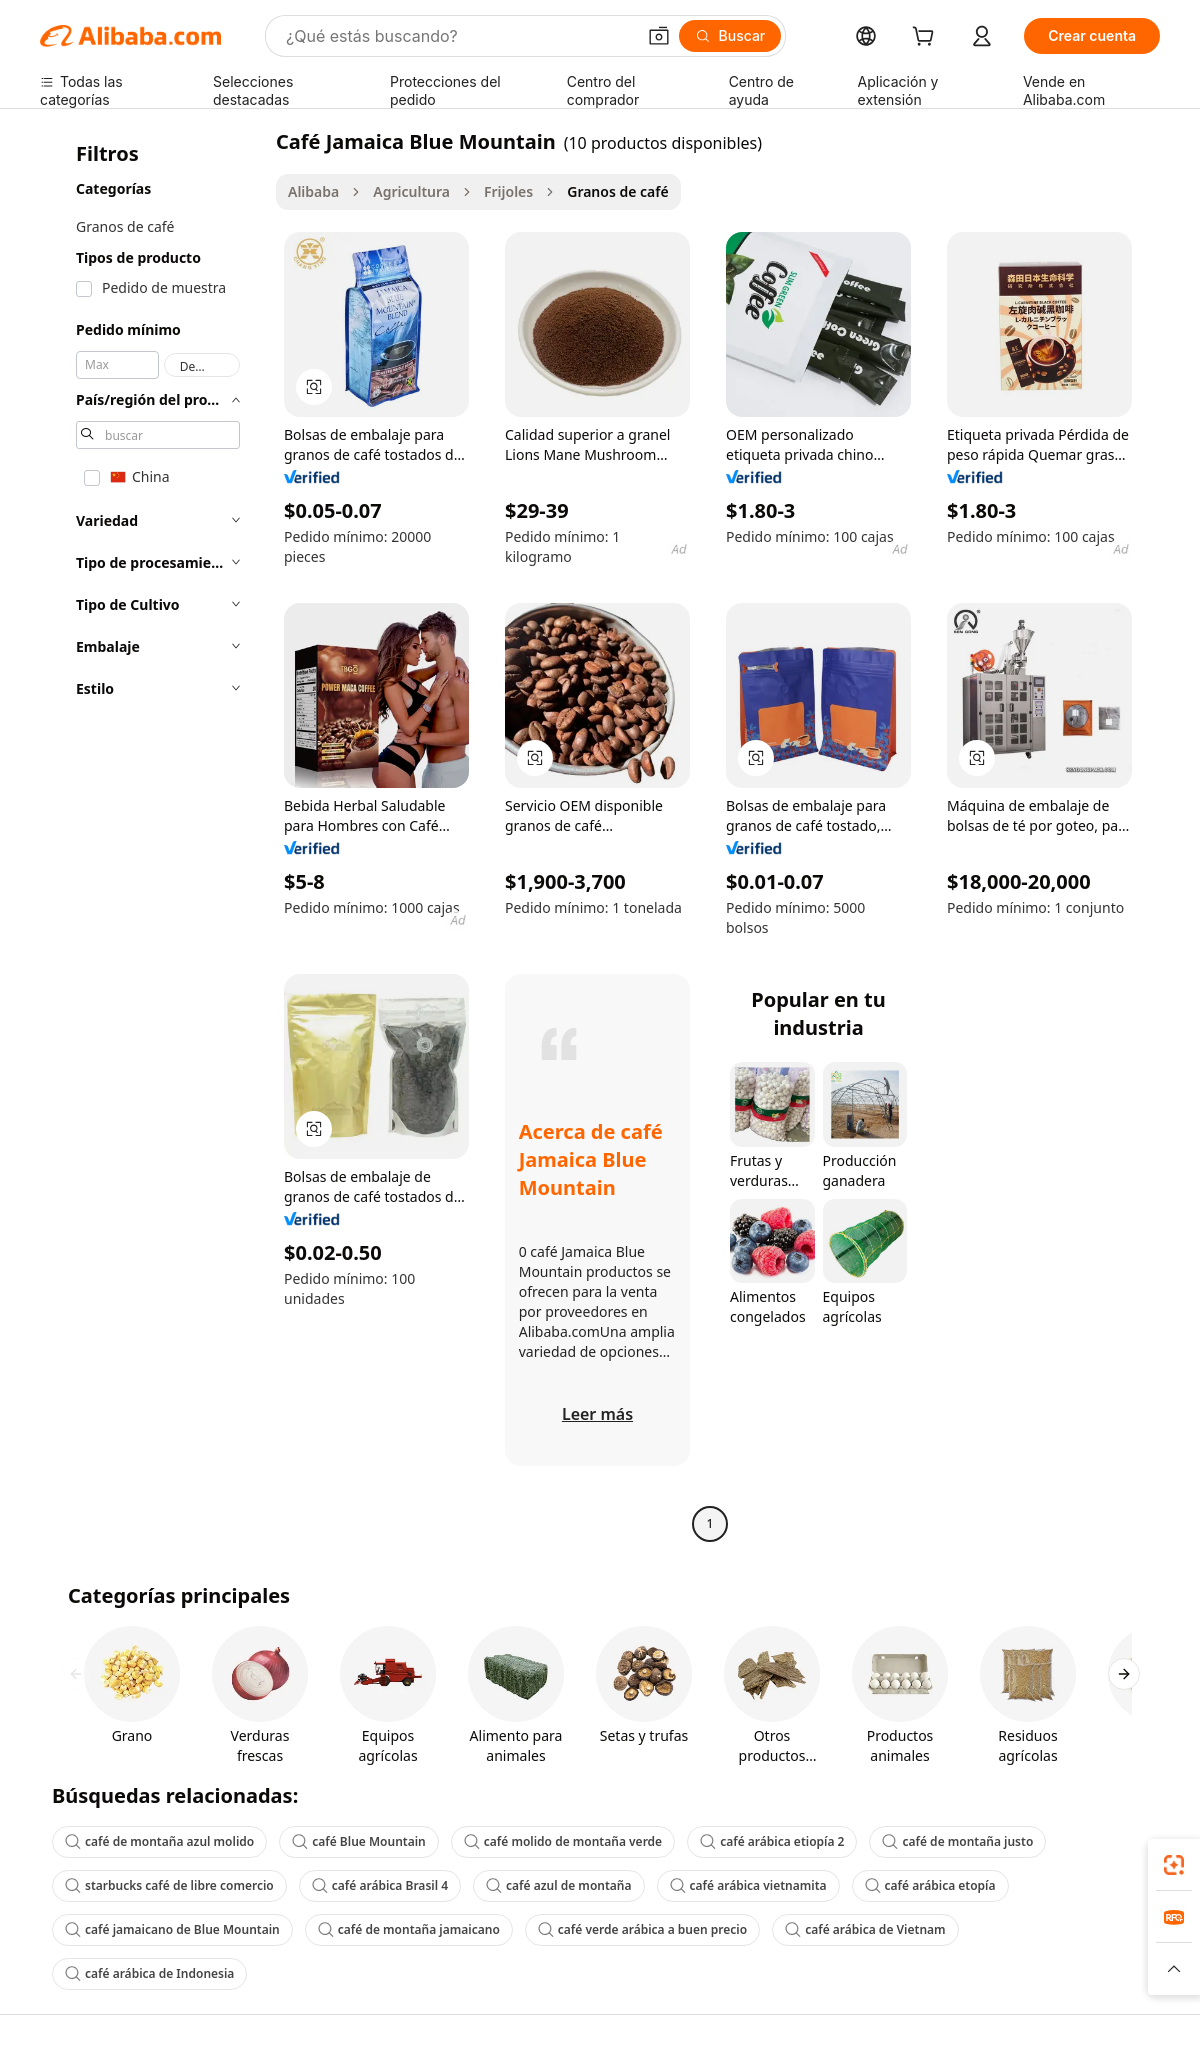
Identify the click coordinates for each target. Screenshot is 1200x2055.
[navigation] (152, 835)
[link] (1174, 1865)
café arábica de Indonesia (149, 1973)
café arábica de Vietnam (865, 1929)
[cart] (927, 38)
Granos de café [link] (617, 191)
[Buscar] (730, 36)
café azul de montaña (558, 1885)
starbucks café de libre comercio (169, 1885)
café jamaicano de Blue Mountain (172, 1929)
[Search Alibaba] (458, 36)
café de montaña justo (957, 1841)
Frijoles (508, 191)
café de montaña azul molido (159, 1841)
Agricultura (411, 191)
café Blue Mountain (359, 1841)
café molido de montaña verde (563, 1841)
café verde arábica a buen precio (642, 1929)
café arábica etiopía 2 (772, 1841)
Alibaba (313, 191)
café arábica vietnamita (748, 1885)
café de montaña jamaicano (409, 1929)
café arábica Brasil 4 (380, 1885)
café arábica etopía (930, 1885)
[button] (659, 36)
